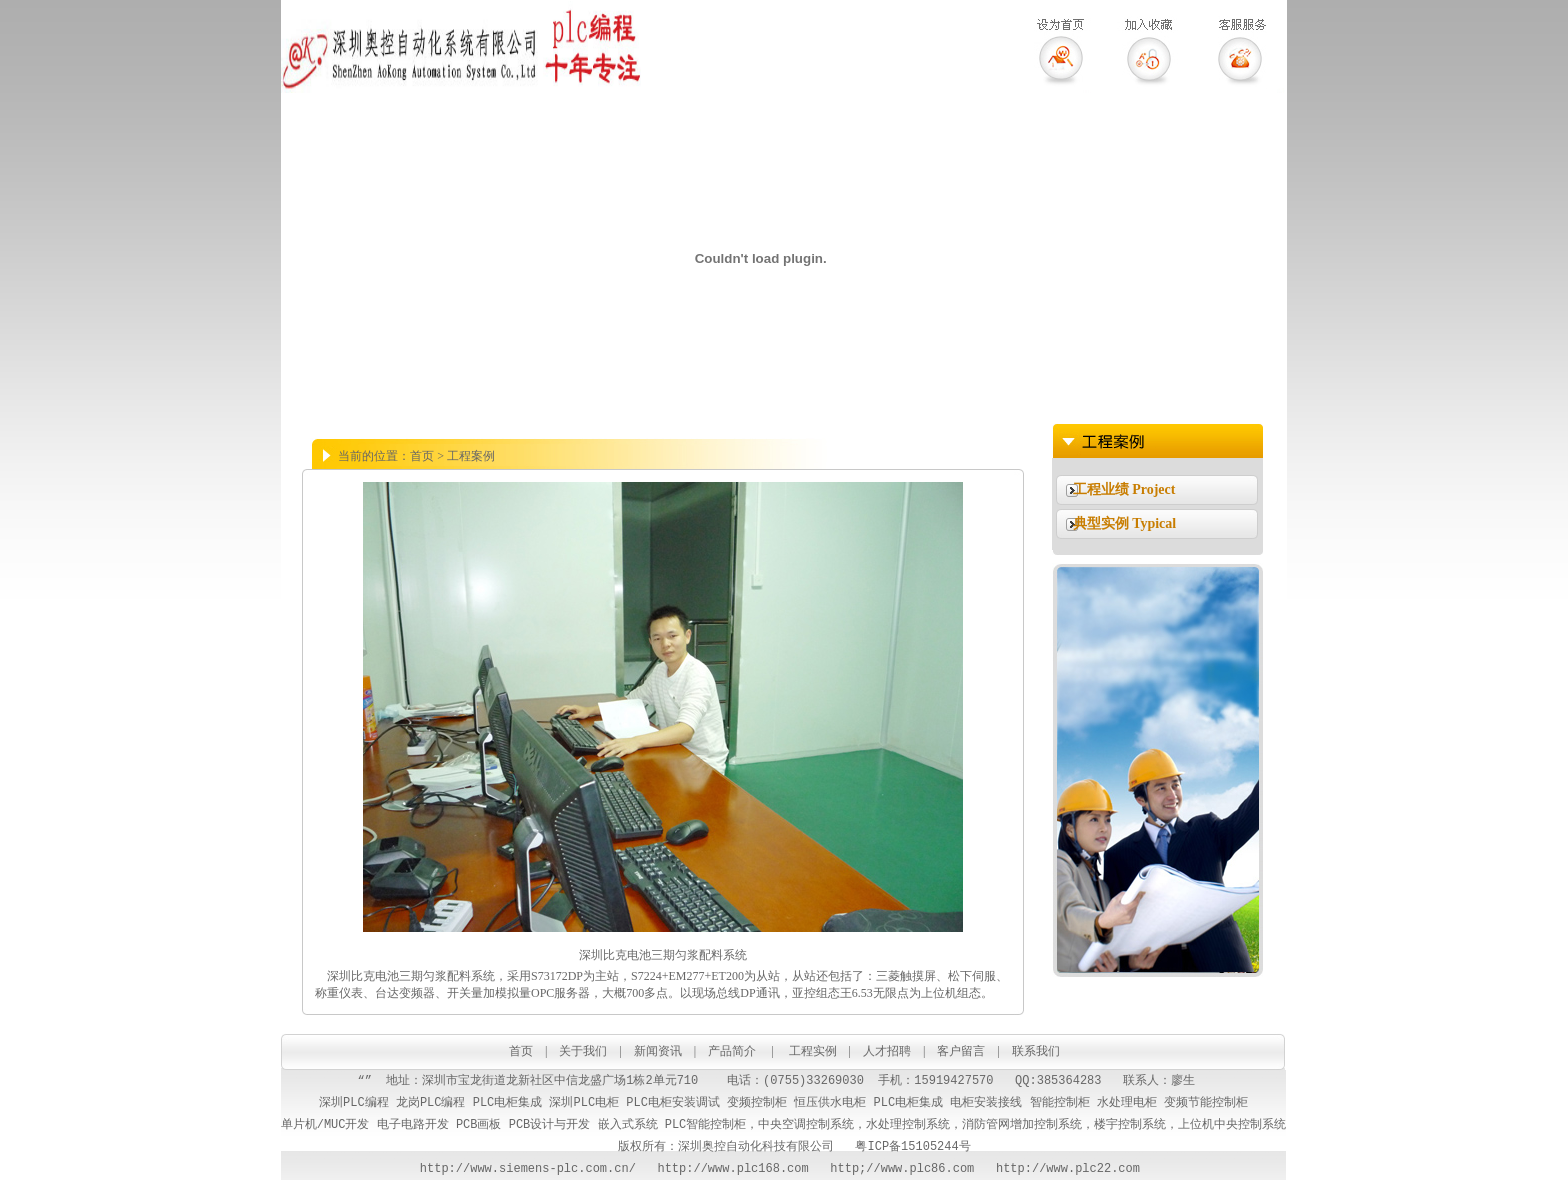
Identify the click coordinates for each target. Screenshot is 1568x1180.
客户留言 (962, 1051)
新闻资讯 (658, 1051)
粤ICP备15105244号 (912, 1146)
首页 (521, 1051)
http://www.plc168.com (722, 1168)
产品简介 (732, 1051)
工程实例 (813, 1051)
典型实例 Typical (1125, 523)
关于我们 (583, 1051)
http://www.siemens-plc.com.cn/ (528, 1168)
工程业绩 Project (1124, 489)
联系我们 (1036, 1051)
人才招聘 (887, 1051)
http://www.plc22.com (1071, 1168)
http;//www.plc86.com (902, 1168)
